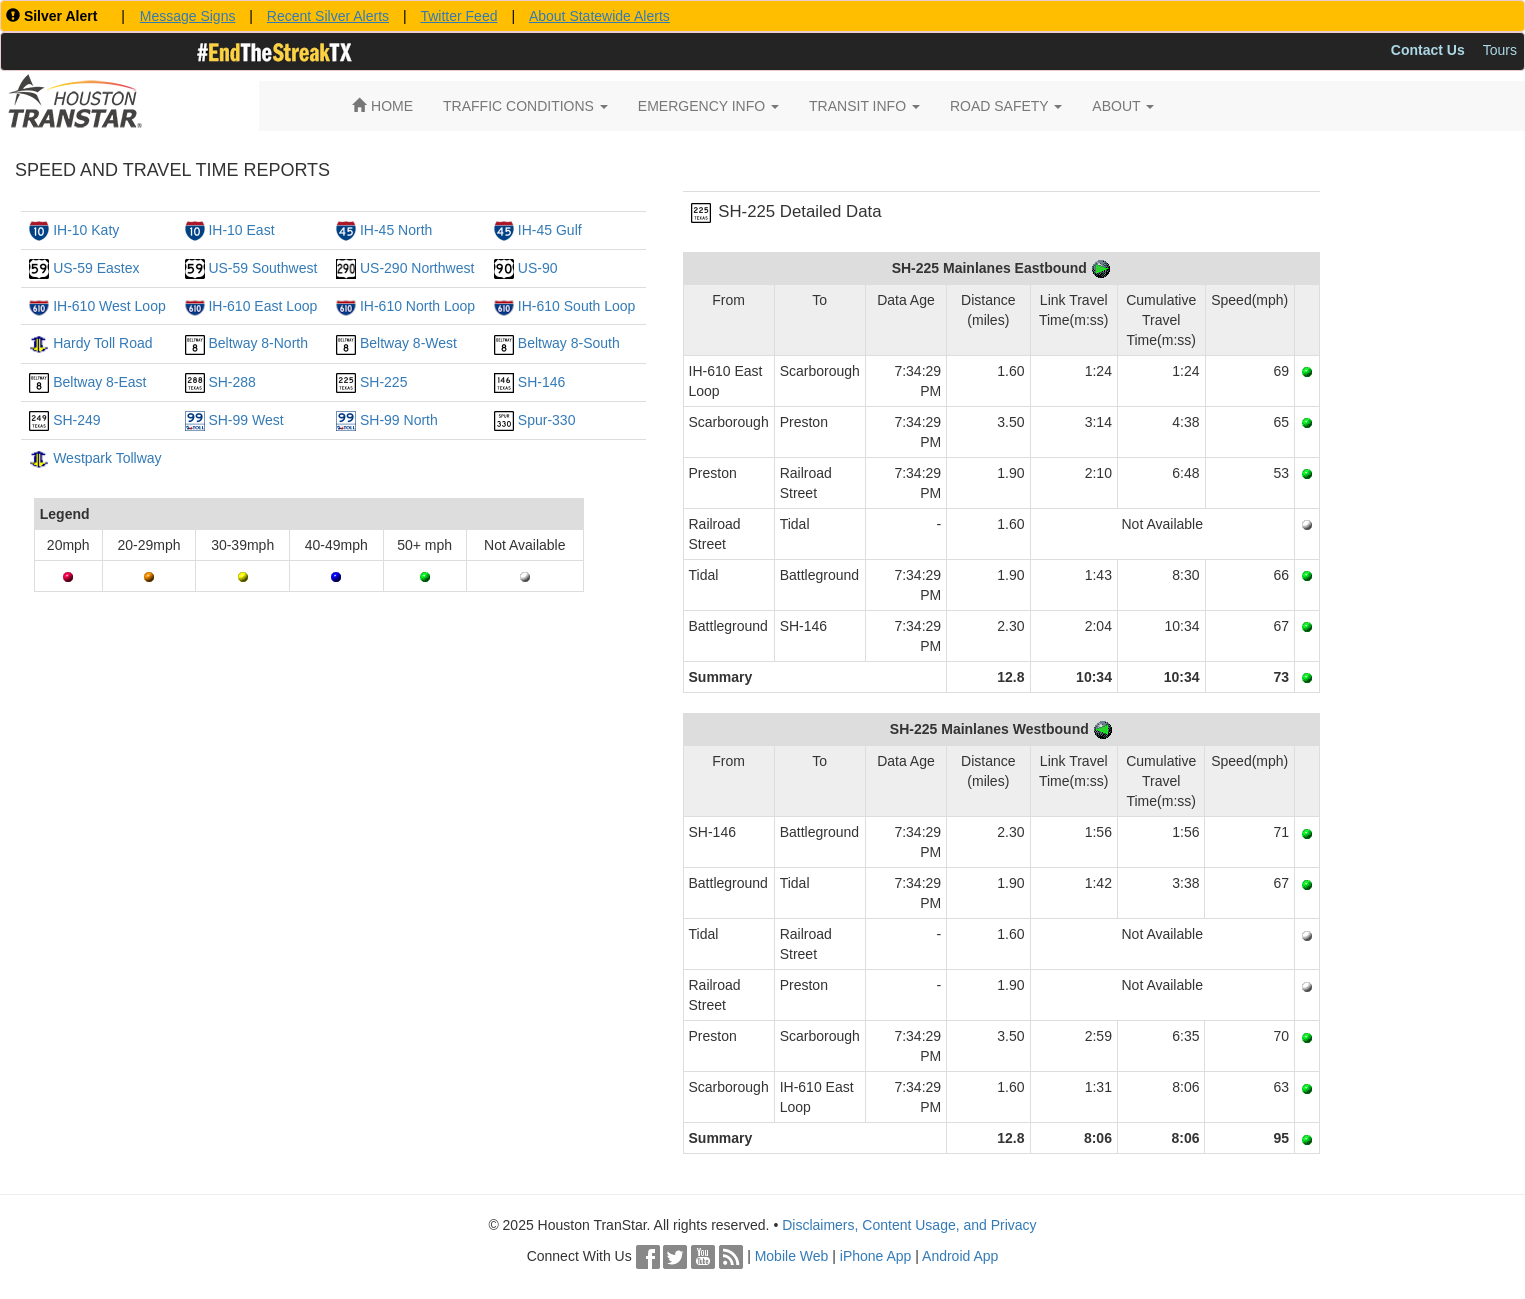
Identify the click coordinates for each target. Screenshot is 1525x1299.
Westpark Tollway (107, 458)
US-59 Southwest (262, 268)
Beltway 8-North (258, 343)
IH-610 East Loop (262, 306)
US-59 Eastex (96, 268)
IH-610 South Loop (577, 306)
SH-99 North (399, 420)
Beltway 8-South (569, 343)
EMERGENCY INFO (708, 106)
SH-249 (76, 420)
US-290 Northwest (417, 268)
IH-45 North (396, 230)
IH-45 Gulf (550, 230)
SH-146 (541, 382)
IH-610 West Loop (109, 306)
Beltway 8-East (99, 382)
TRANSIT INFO (864, 106)
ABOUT (1123, 106)
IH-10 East (241, 230)
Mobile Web (792, 1256)
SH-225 (383, 382)
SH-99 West (245, 420)
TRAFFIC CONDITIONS (525, 106)
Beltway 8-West (408, 343)
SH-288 (231, 382)
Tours (1500, 50)
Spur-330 (547, 420)
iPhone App (876, 1256)
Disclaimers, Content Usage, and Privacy (909, 1225)
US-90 (538, 268)
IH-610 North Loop (417, 306)
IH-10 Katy (86, 230)
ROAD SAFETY (1006, 106)
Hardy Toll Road (102, 343)
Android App (960, 1256)
